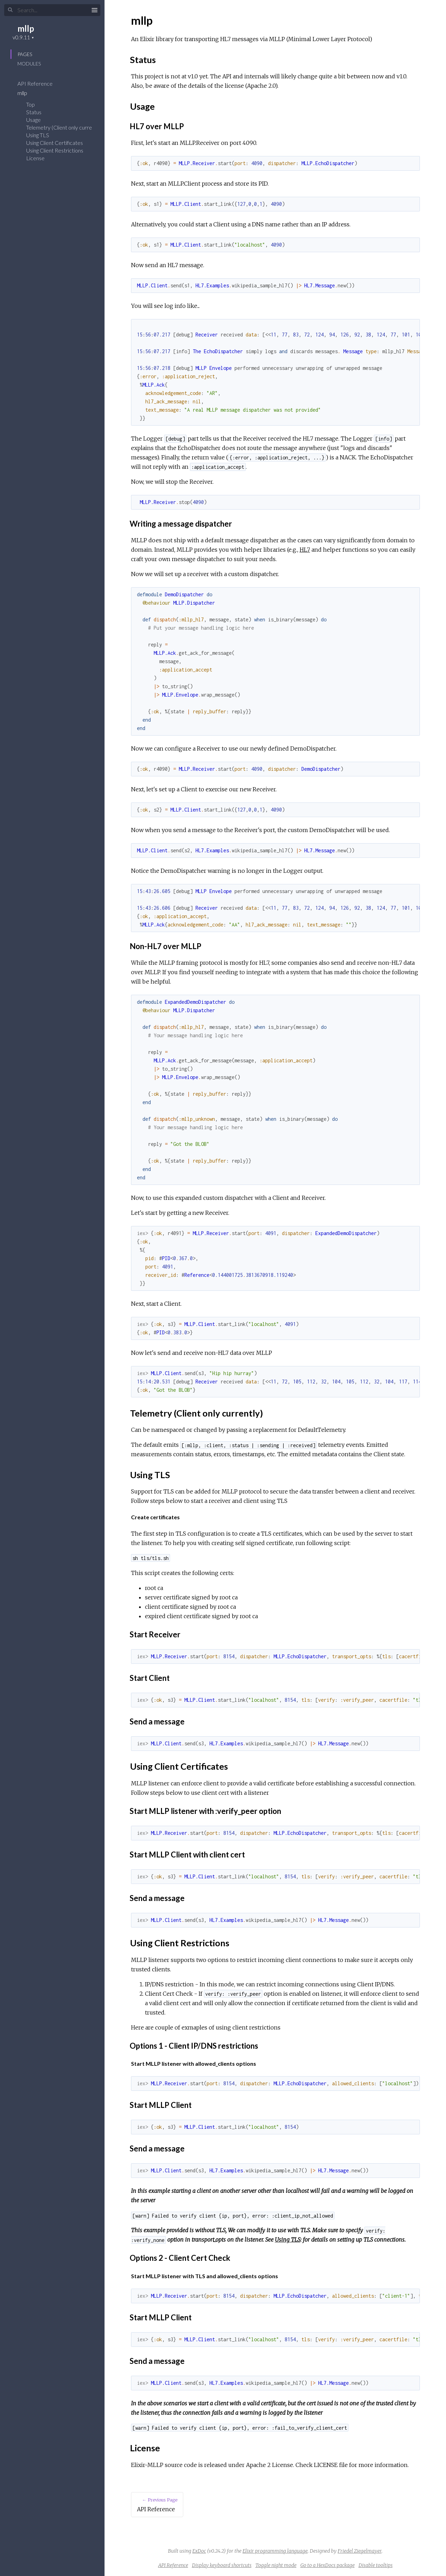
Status (33, 112)
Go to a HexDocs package (327, 2565)
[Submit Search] (10, 10)
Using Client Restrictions (54, 150)
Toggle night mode (276, 2565)
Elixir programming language (275, 2551)
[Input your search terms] (52, 10)
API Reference (39, 83)
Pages (24, 54)
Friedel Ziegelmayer (360, 2551)
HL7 (305, 549)
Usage (33, 119)
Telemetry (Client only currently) (64, 127)
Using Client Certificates (54, 142)
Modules (29, 64)
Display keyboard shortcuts (222, 2565)
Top (30, 104)
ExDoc (199, 2551)
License (35, 158)
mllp (25, 28)
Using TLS (37, 135)
